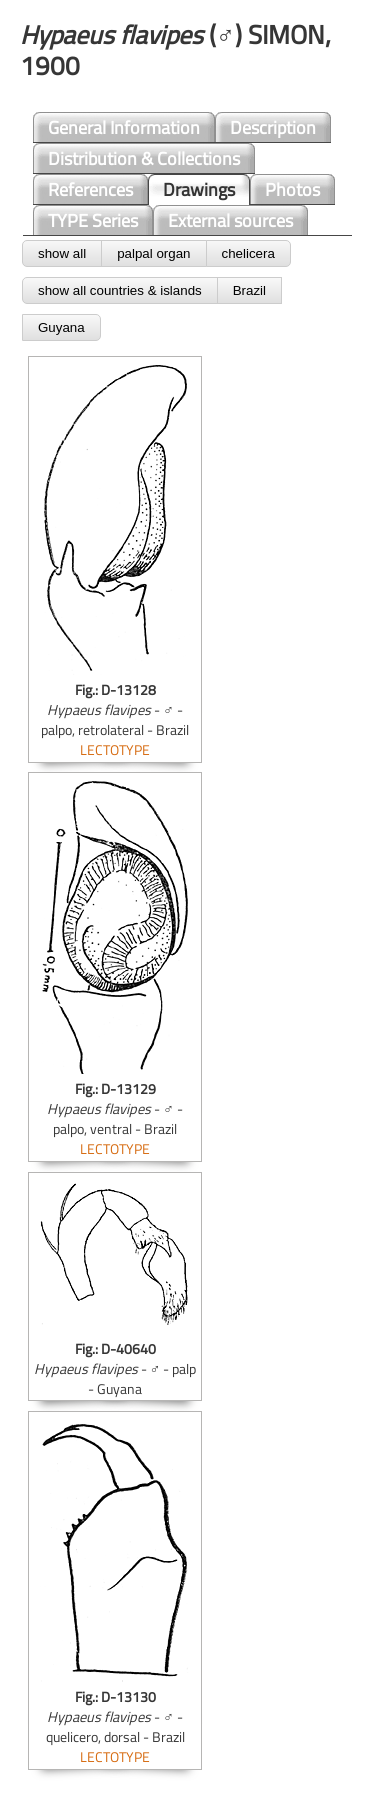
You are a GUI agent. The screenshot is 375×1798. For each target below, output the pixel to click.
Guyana (61, 327)
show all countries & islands (120, 290)
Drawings (199, 189)
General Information (124, 127)
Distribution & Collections (144, 158)
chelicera (248, 253)
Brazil (249, 290)
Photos (292, 189)
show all (62, 253)
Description (273, 127)
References (90, 189)
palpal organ (153, 253)
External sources (230, 220)
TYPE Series (93, 220)
